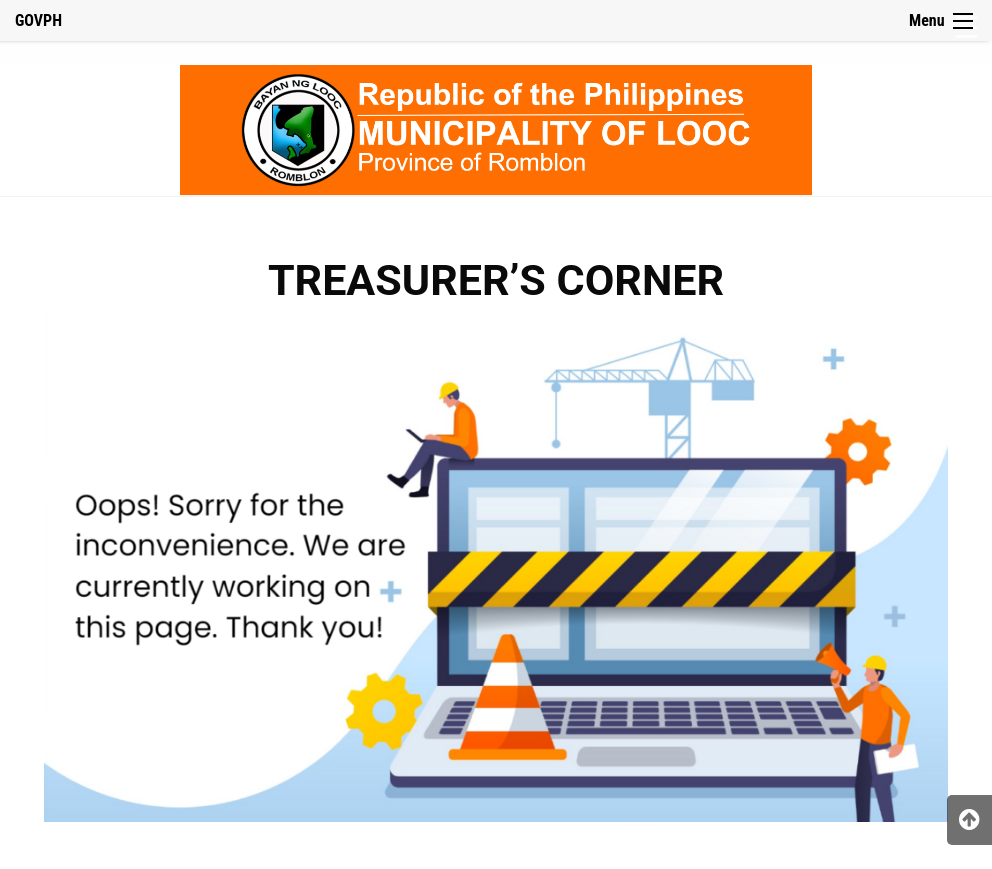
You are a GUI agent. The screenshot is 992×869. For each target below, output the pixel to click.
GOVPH (38, 20)
